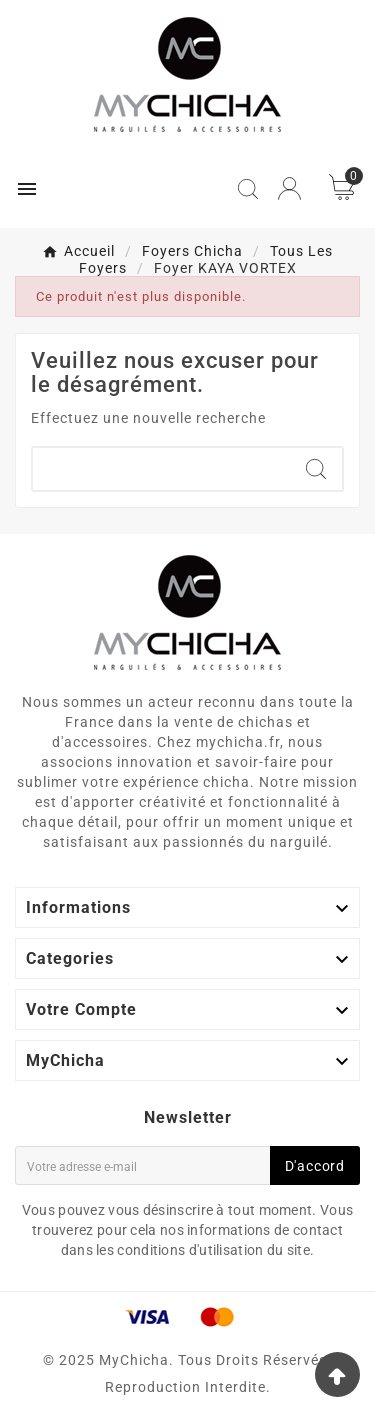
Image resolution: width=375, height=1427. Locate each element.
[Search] (316, 469)
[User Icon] (289, 188)
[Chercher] (161, 469)
